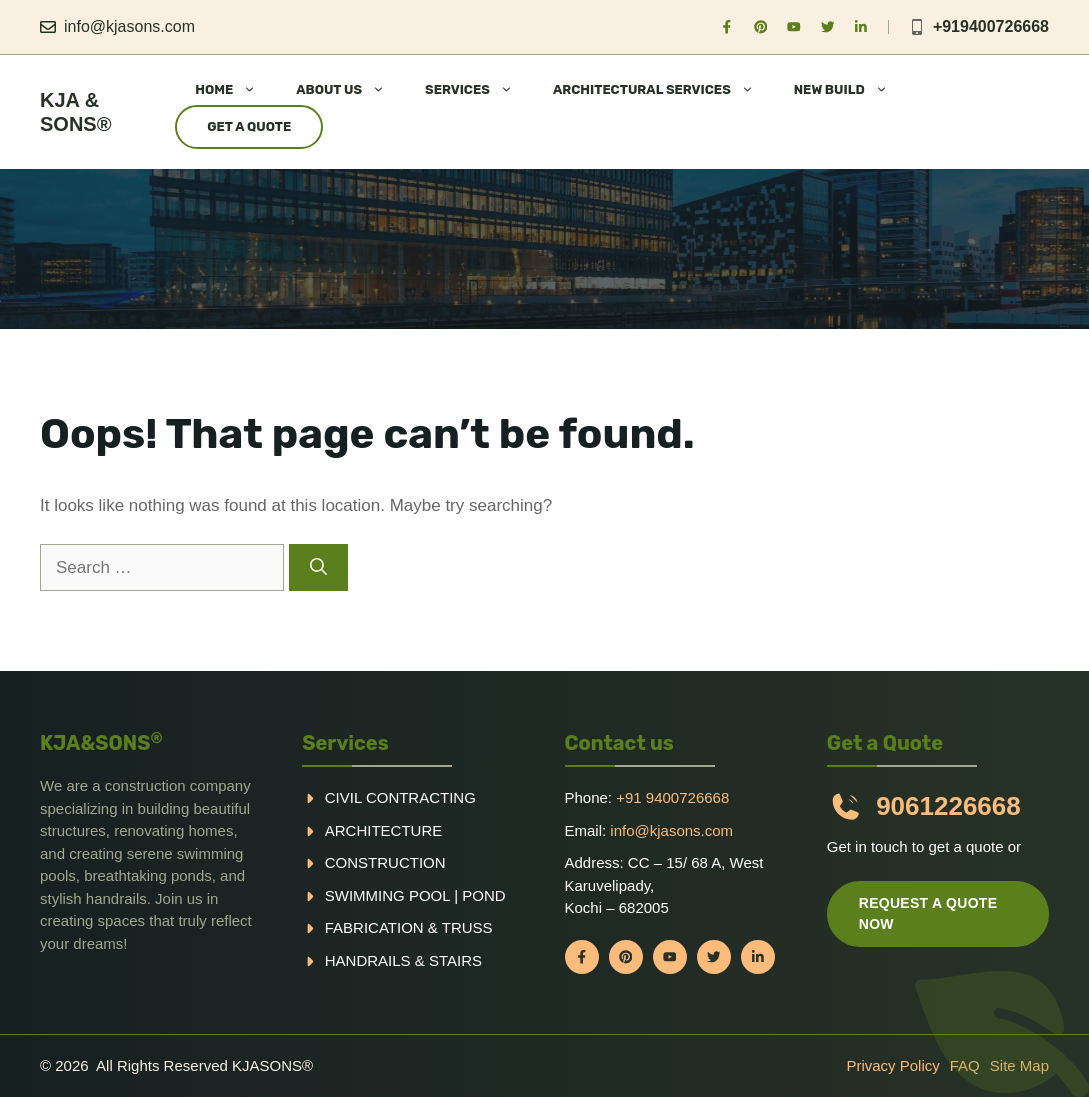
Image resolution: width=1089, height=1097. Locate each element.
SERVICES (479, 90)
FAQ (965, 1065)
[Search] (318, 568)
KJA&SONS (101, 743)
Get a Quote (249, 126)
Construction (385, 862)
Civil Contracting (400, 797)
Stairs (455, 960)
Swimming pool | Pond (415, 895)
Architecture (384, 830)
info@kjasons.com (129, 26)
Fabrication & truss (409, 927)
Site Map (1019, 1065)
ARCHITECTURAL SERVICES (663, 90)
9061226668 (948, 806)
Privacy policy (892, 1065)
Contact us (619, 743)
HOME (235, 90)
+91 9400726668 (672, 797)
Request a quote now (928, 913)
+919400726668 (991, 26)
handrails (368, 960)
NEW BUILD (851, 90)
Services (345, 743)
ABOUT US (350, 90)
